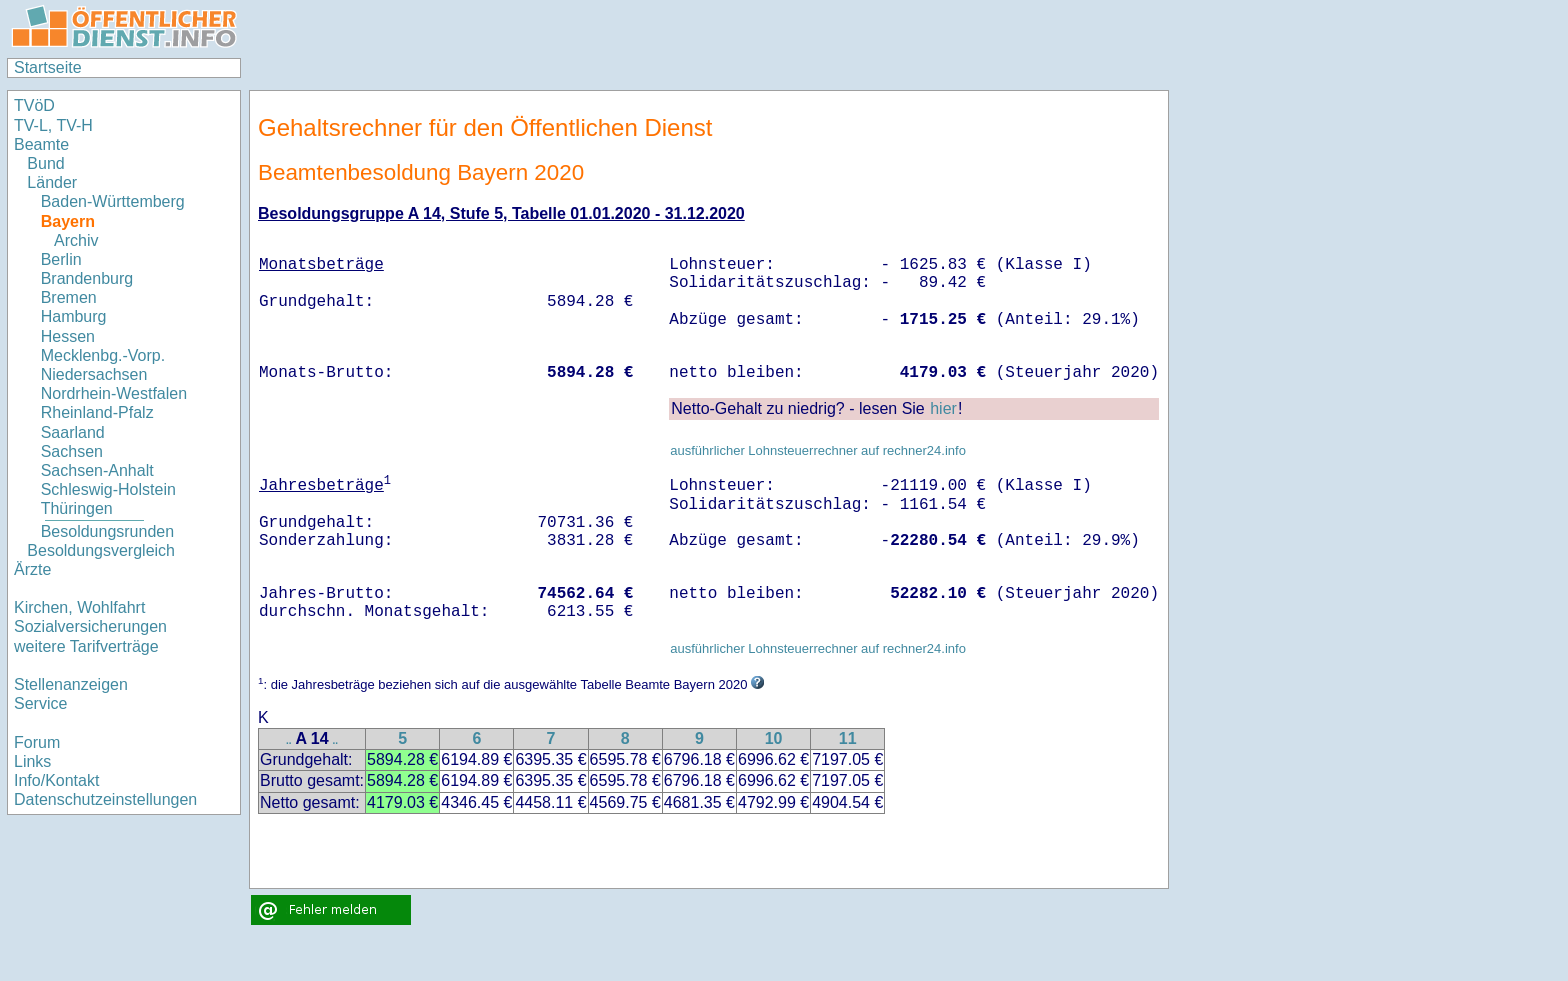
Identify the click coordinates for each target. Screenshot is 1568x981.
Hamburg (74, 316)
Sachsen (72, 451)
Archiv (76, 240)
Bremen (69, 297)
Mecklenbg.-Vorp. (103, 355)
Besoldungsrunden (107, 531)
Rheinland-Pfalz (97, 412)
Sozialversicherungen (90, 626)
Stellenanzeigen (71, 684)
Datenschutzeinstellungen (105, 799)
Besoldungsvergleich (101, 550)
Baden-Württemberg (113, 201)
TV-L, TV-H (53, 125)
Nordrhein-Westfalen (114, 393)
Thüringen (77, 508)
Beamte (41, 144)
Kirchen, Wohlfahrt (79, 607)
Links (32, 761)
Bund (45, 163)
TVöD (34, 105)
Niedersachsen (94, 374)
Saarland (73, 432)
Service (40, 703)
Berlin (61, 259)
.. (289, 740)
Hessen (68, 336)
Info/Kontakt (56, 780)
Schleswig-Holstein (108, 489)
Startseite (48, 67)
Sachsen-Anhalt (97, 470)
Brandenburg (87, 278)
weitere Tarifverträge (86, 646)
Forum (37, 742)
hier (943, 408)
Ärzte (32, 569)
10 (774, 738)
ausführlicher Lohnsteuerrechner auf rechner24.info (818, 450)
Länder (52, 182)
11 (848, 738)
